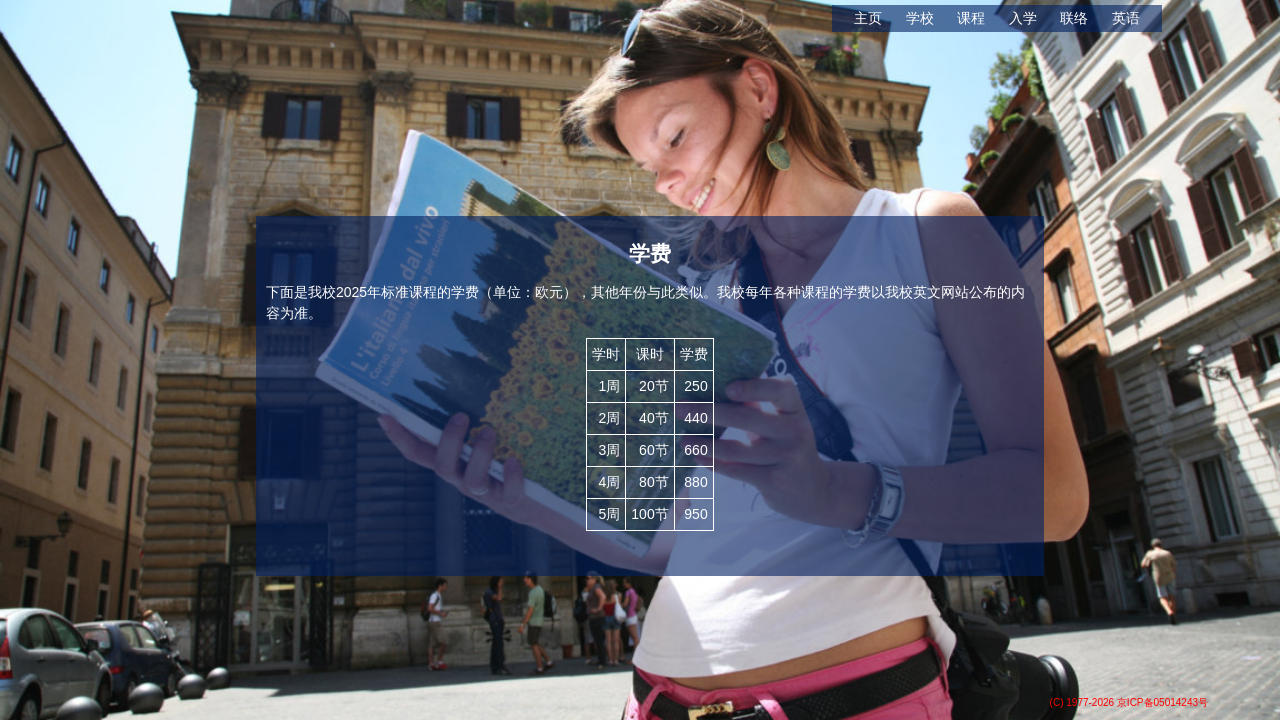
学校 (920, 18)
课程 (971, 18)
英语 (1126, 18)
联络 (1074, 18)
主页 (868, 18)
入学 (1023, 18)
